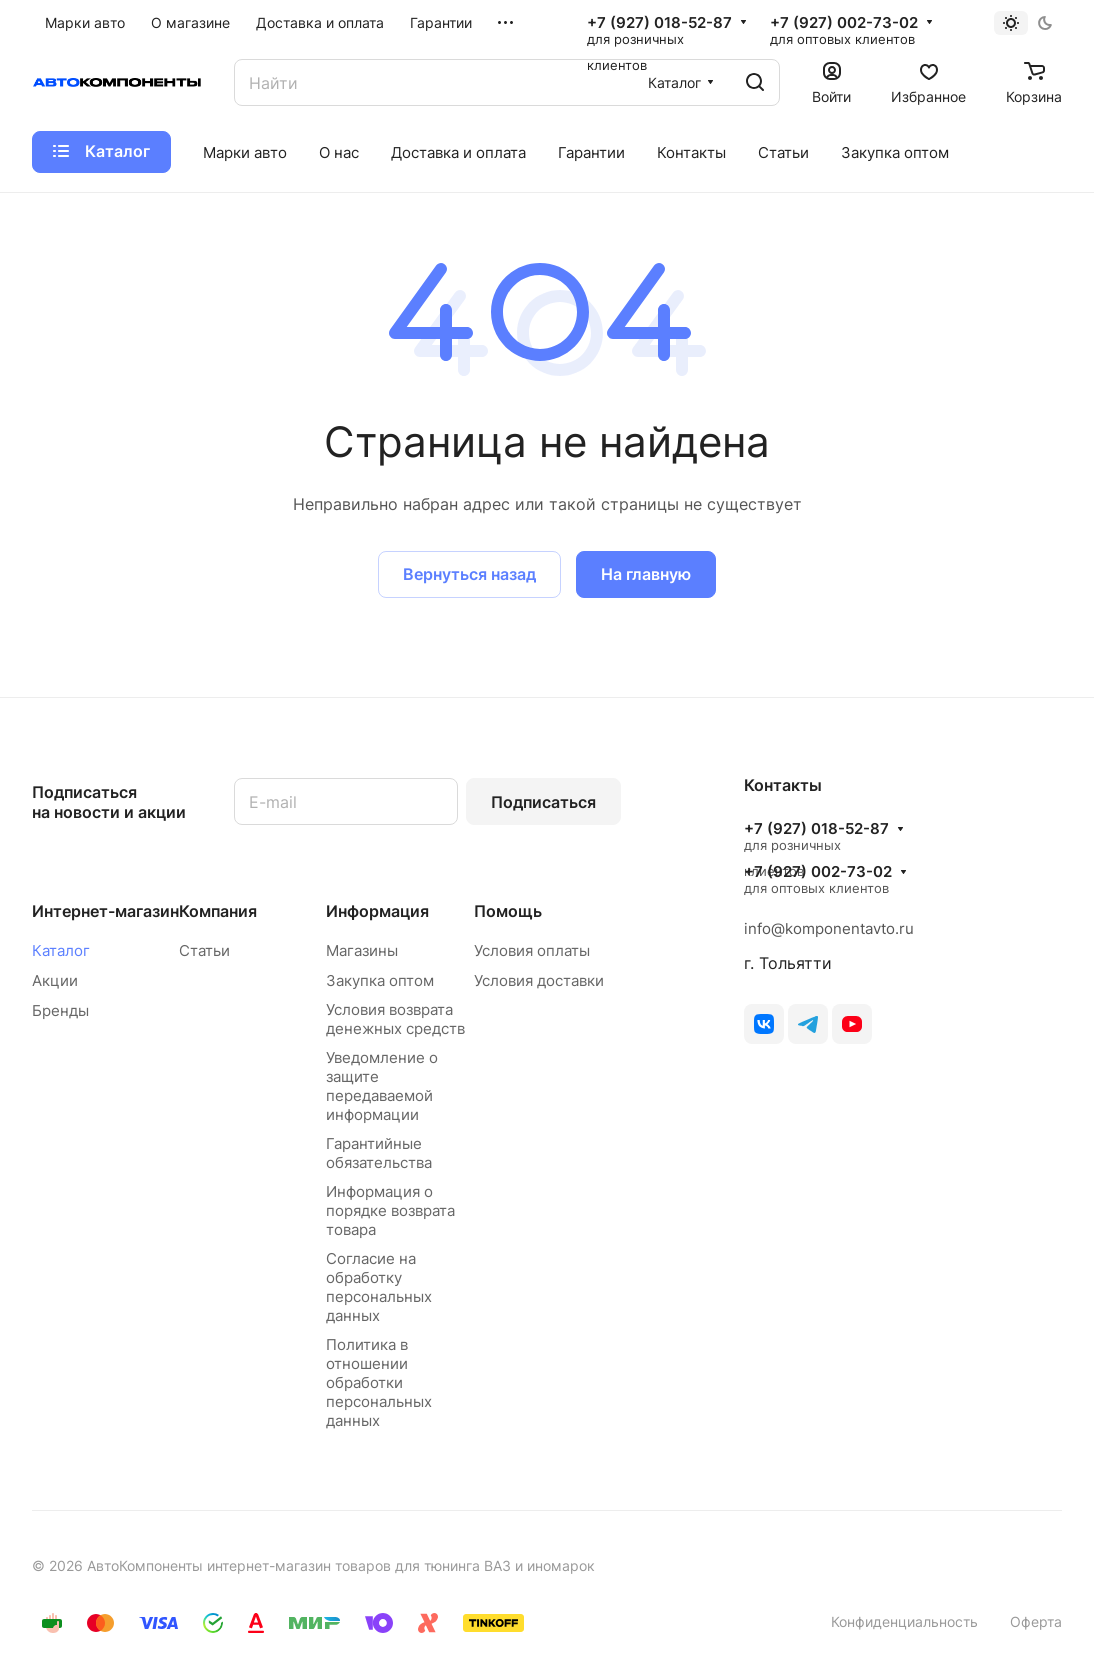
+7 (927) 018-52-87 (659, 23)
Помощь (508, 911)
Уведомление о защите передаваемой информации (382, 1086)
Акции (55, 980)
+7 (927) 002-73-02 (844, 23)
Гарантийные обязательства (379, 1153)
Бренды (60, 1010)
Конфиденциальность (904, 1621)
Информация (377, 911)
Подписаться (543, 802)
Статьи (204, 950)
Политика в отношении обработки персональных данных (379, 1382)
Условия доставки (539, 980)
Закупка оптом (380, 980)
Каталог (61, 950)
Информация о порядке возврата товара (390, 1210)
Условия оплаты (532, 950)
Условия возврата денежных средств (395, 1019)
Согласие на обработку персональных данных (379, 1287)
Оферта (1036, 1621)
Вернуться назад (469, 574)
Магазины (362, 950)
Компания (218, 911)
